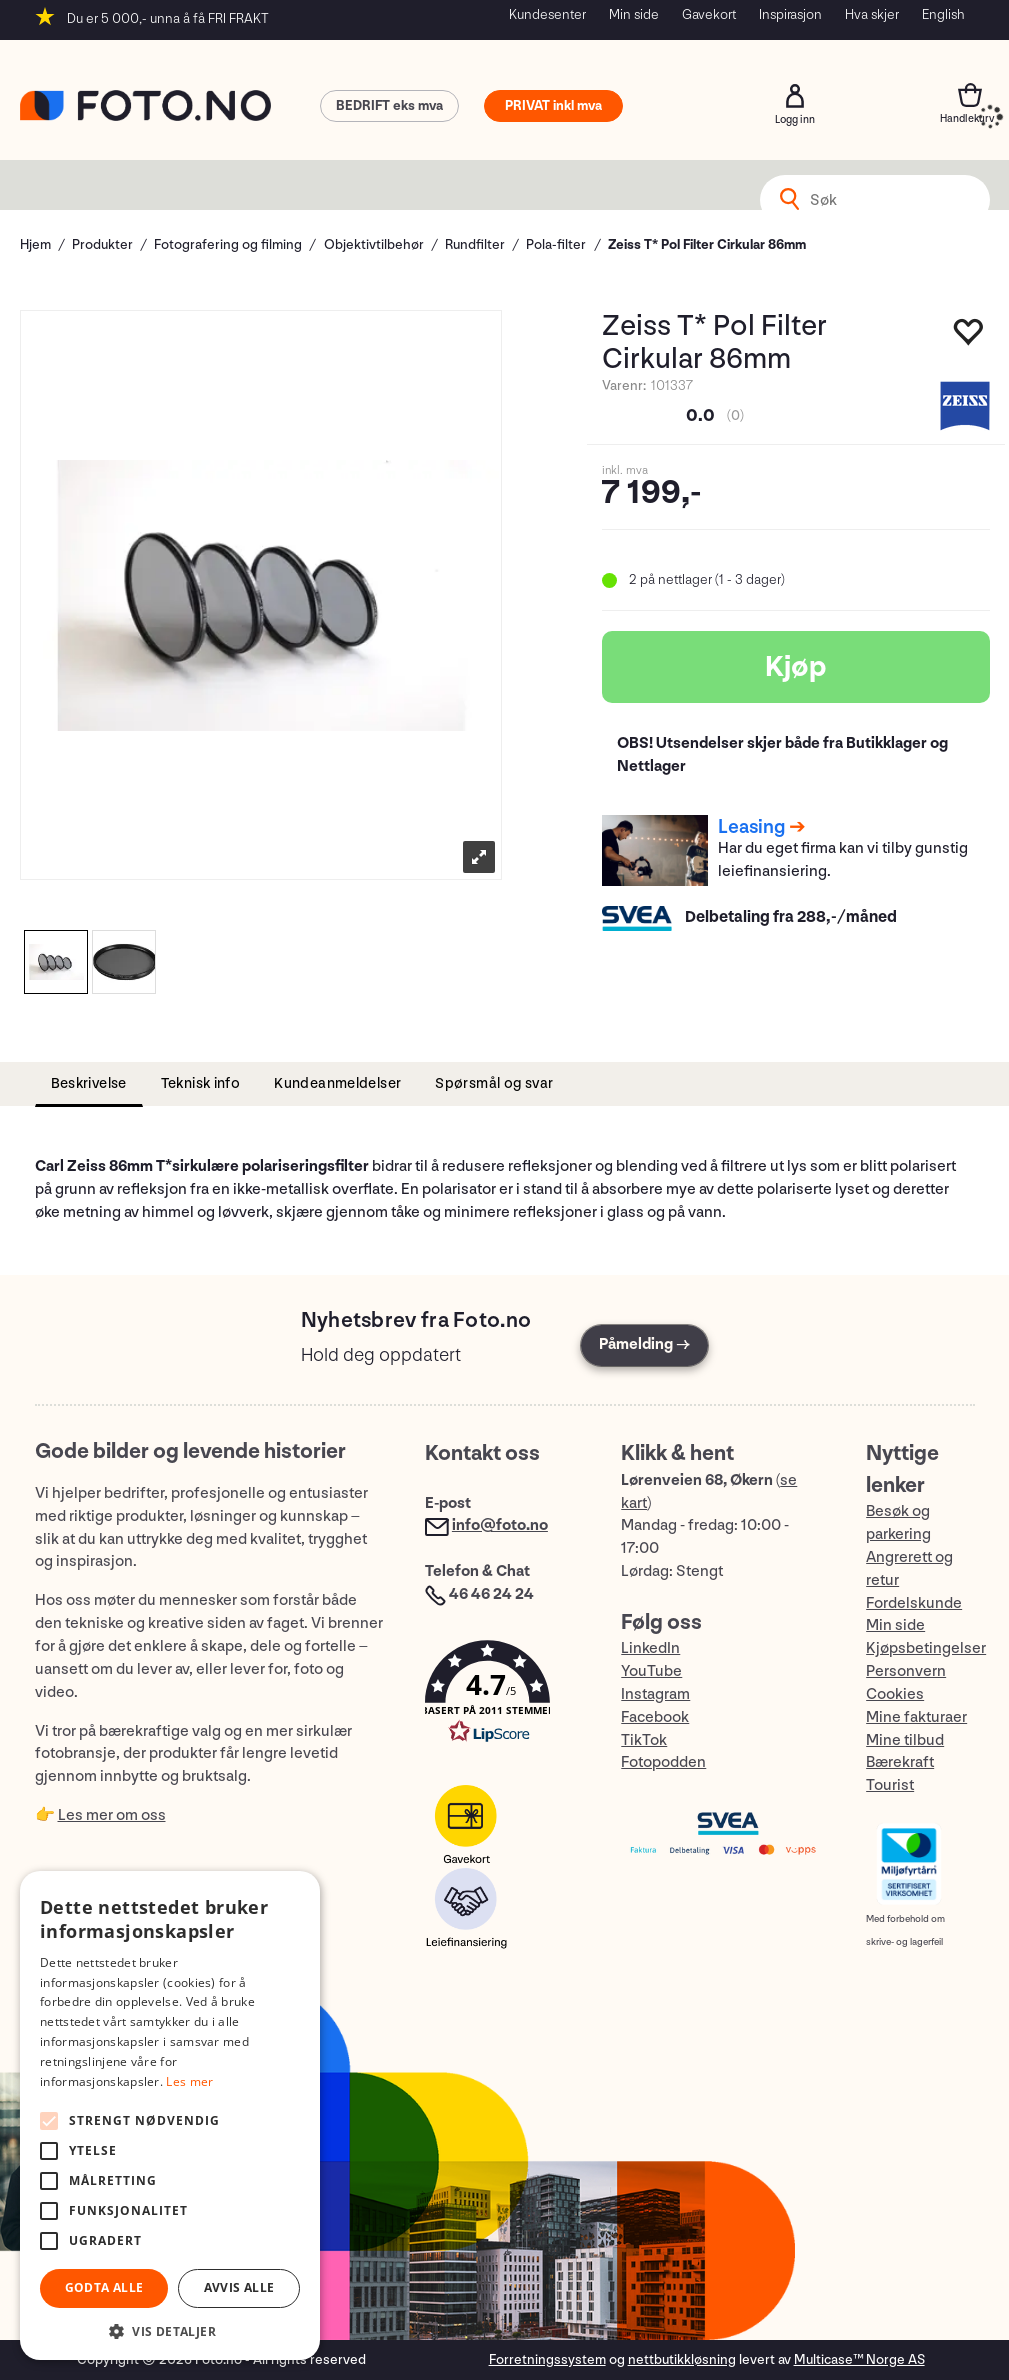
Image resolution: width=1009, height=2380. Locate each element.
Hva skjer (872, 14)
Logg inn (795, 96)
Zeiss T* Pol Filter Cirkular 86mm (707, 244)
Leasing (751, 827)
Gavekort (709, 14)
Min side (634, 14)
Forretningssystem (547, 2359)
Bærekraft (900, 1762)
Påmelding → (644, 1344)
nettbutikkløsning (682, 2359)
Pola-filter (556, 244)
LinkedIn (650, 1648)
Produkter (102, 244)
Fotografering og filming (228, 244)
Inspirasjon (790, 14)
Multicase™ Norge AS (859, 2359)
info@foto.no (500, 1525)
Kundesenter (547, 14)
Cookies (895, 1694)
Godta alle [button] (104, 2287)
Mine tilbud (905, 1740)
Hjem (35, 244)
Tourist (890, 1785)
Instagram (655, 1694)
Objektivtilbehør (374, 244)
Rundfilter (475, 244)
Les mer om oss (112, 1815)
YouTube (651, 1671)
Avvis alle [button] (239, 2287)
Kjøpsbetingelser (926, 1648)
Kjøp (796, 667)
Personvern (906, 1671)
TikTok (644, 1740)
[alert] (170, 2115)
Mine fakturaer (916, 1717)
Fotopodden (663, 1762)
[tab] (89, 1084)
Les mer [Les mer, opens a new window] (189, 2081)
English (943, 14)
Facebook (655, 1717)
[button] (503, 1696)
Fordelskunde (914, 1603)
